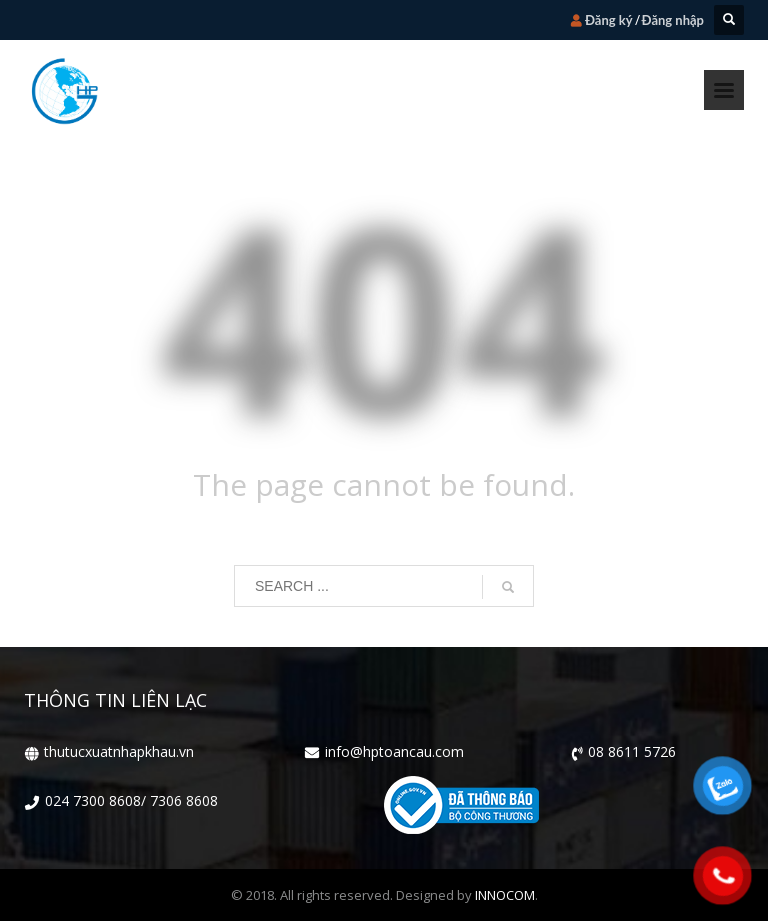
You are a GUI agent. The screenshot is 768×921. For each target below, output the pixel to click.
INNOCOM (505, 895)
